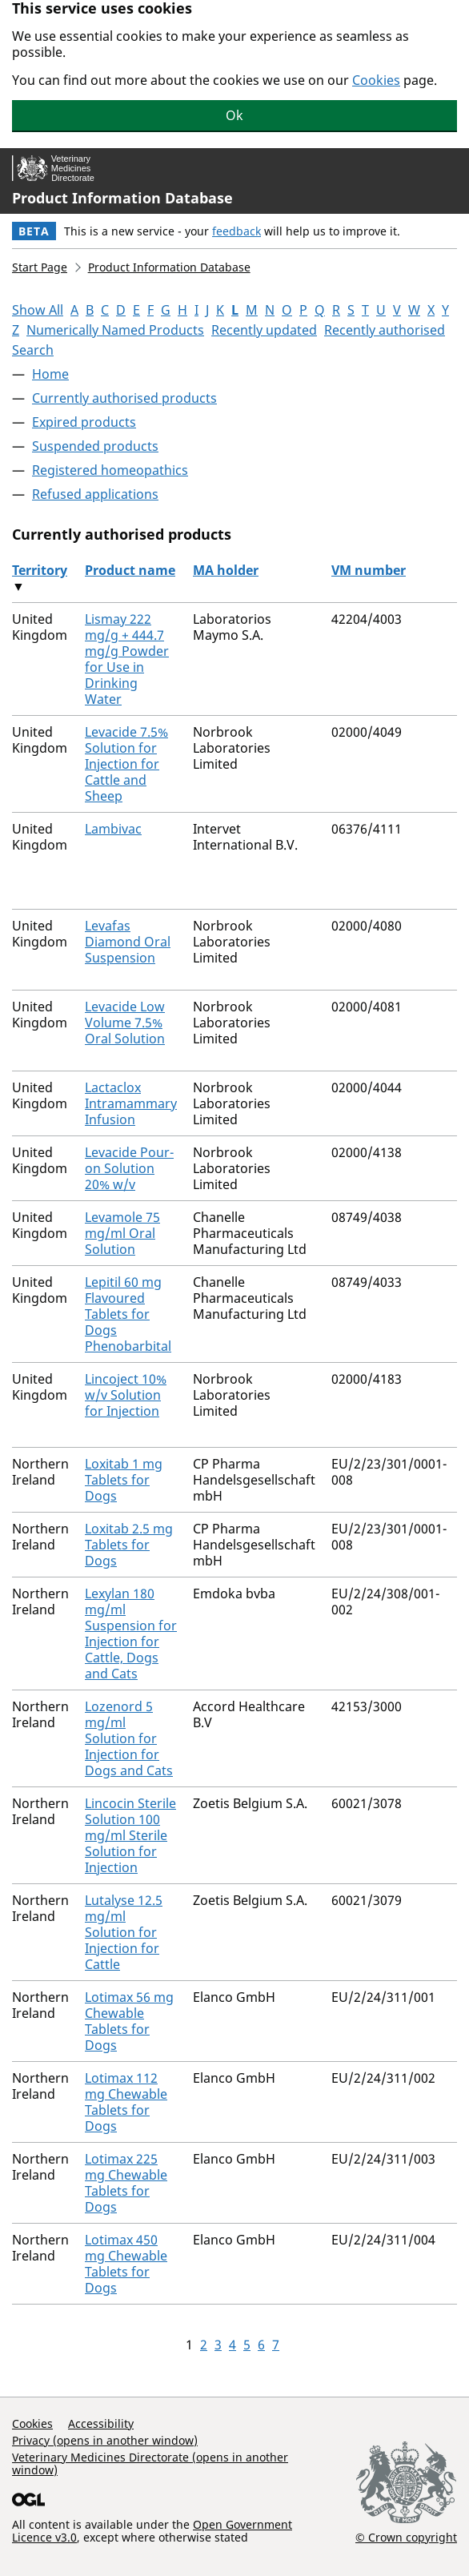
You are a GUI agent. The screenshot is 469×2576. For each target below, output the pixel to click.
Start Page (39, 267)
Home (50, 374)
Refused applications (95, 494)
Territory (39, 570)
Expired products (84, 422)
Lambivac (113, 829)
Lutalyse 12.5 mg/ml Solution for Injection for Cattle (123, 1932)
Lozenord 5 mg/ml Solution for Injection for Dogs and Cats (129, 1738)
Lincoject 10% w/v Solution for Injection (125, 1395)
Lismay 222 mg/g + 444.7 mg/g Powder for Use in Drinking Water (127, 659)
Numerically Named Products (115, 330)
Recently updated (264, 330)
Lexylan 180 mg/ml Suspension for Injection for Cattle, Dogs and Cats (131, 1633)
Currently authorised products (124, 398)
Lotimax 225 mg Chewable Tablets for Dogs (126, 2183)
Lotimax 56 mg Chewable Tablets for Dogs (129, 2021)
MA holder (226, 570)
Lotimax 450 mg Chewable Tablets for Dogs (126, 2264)
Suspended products (95, 446)
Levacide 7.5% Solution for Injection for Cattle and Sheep (126, 764)
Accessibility (101, 2423)
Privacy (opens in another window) (105, 2440)
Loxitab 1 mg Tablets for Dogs (123, 1480)
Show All (37, 310)
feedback (236, 231)
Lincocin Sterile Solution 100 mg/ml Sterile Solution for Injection (130, 1835)
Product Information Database (122, 198)
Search (33, 350)
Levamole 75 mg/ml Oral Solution (122, 1233)
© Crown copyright (406, 2537)
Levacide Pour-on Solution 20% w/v (129, 1168)
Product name (130, 570)
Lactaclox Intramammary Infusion (131, 1103)
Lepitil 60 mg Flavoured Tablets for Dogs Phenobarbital (128, 1314)
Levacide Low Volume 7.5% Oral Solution (125, 1022)
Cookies (376, 80)
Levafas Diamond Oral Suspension (127, 942)
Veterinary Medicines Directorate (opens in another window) (150, 2463)
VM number (368, 570)
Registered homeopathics (110, 470)
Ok (234, 115)
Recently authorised (384, 330)
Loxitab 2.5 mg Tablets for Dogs (129, 1544)
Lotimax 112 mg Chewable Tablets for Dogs (126, 2102)
